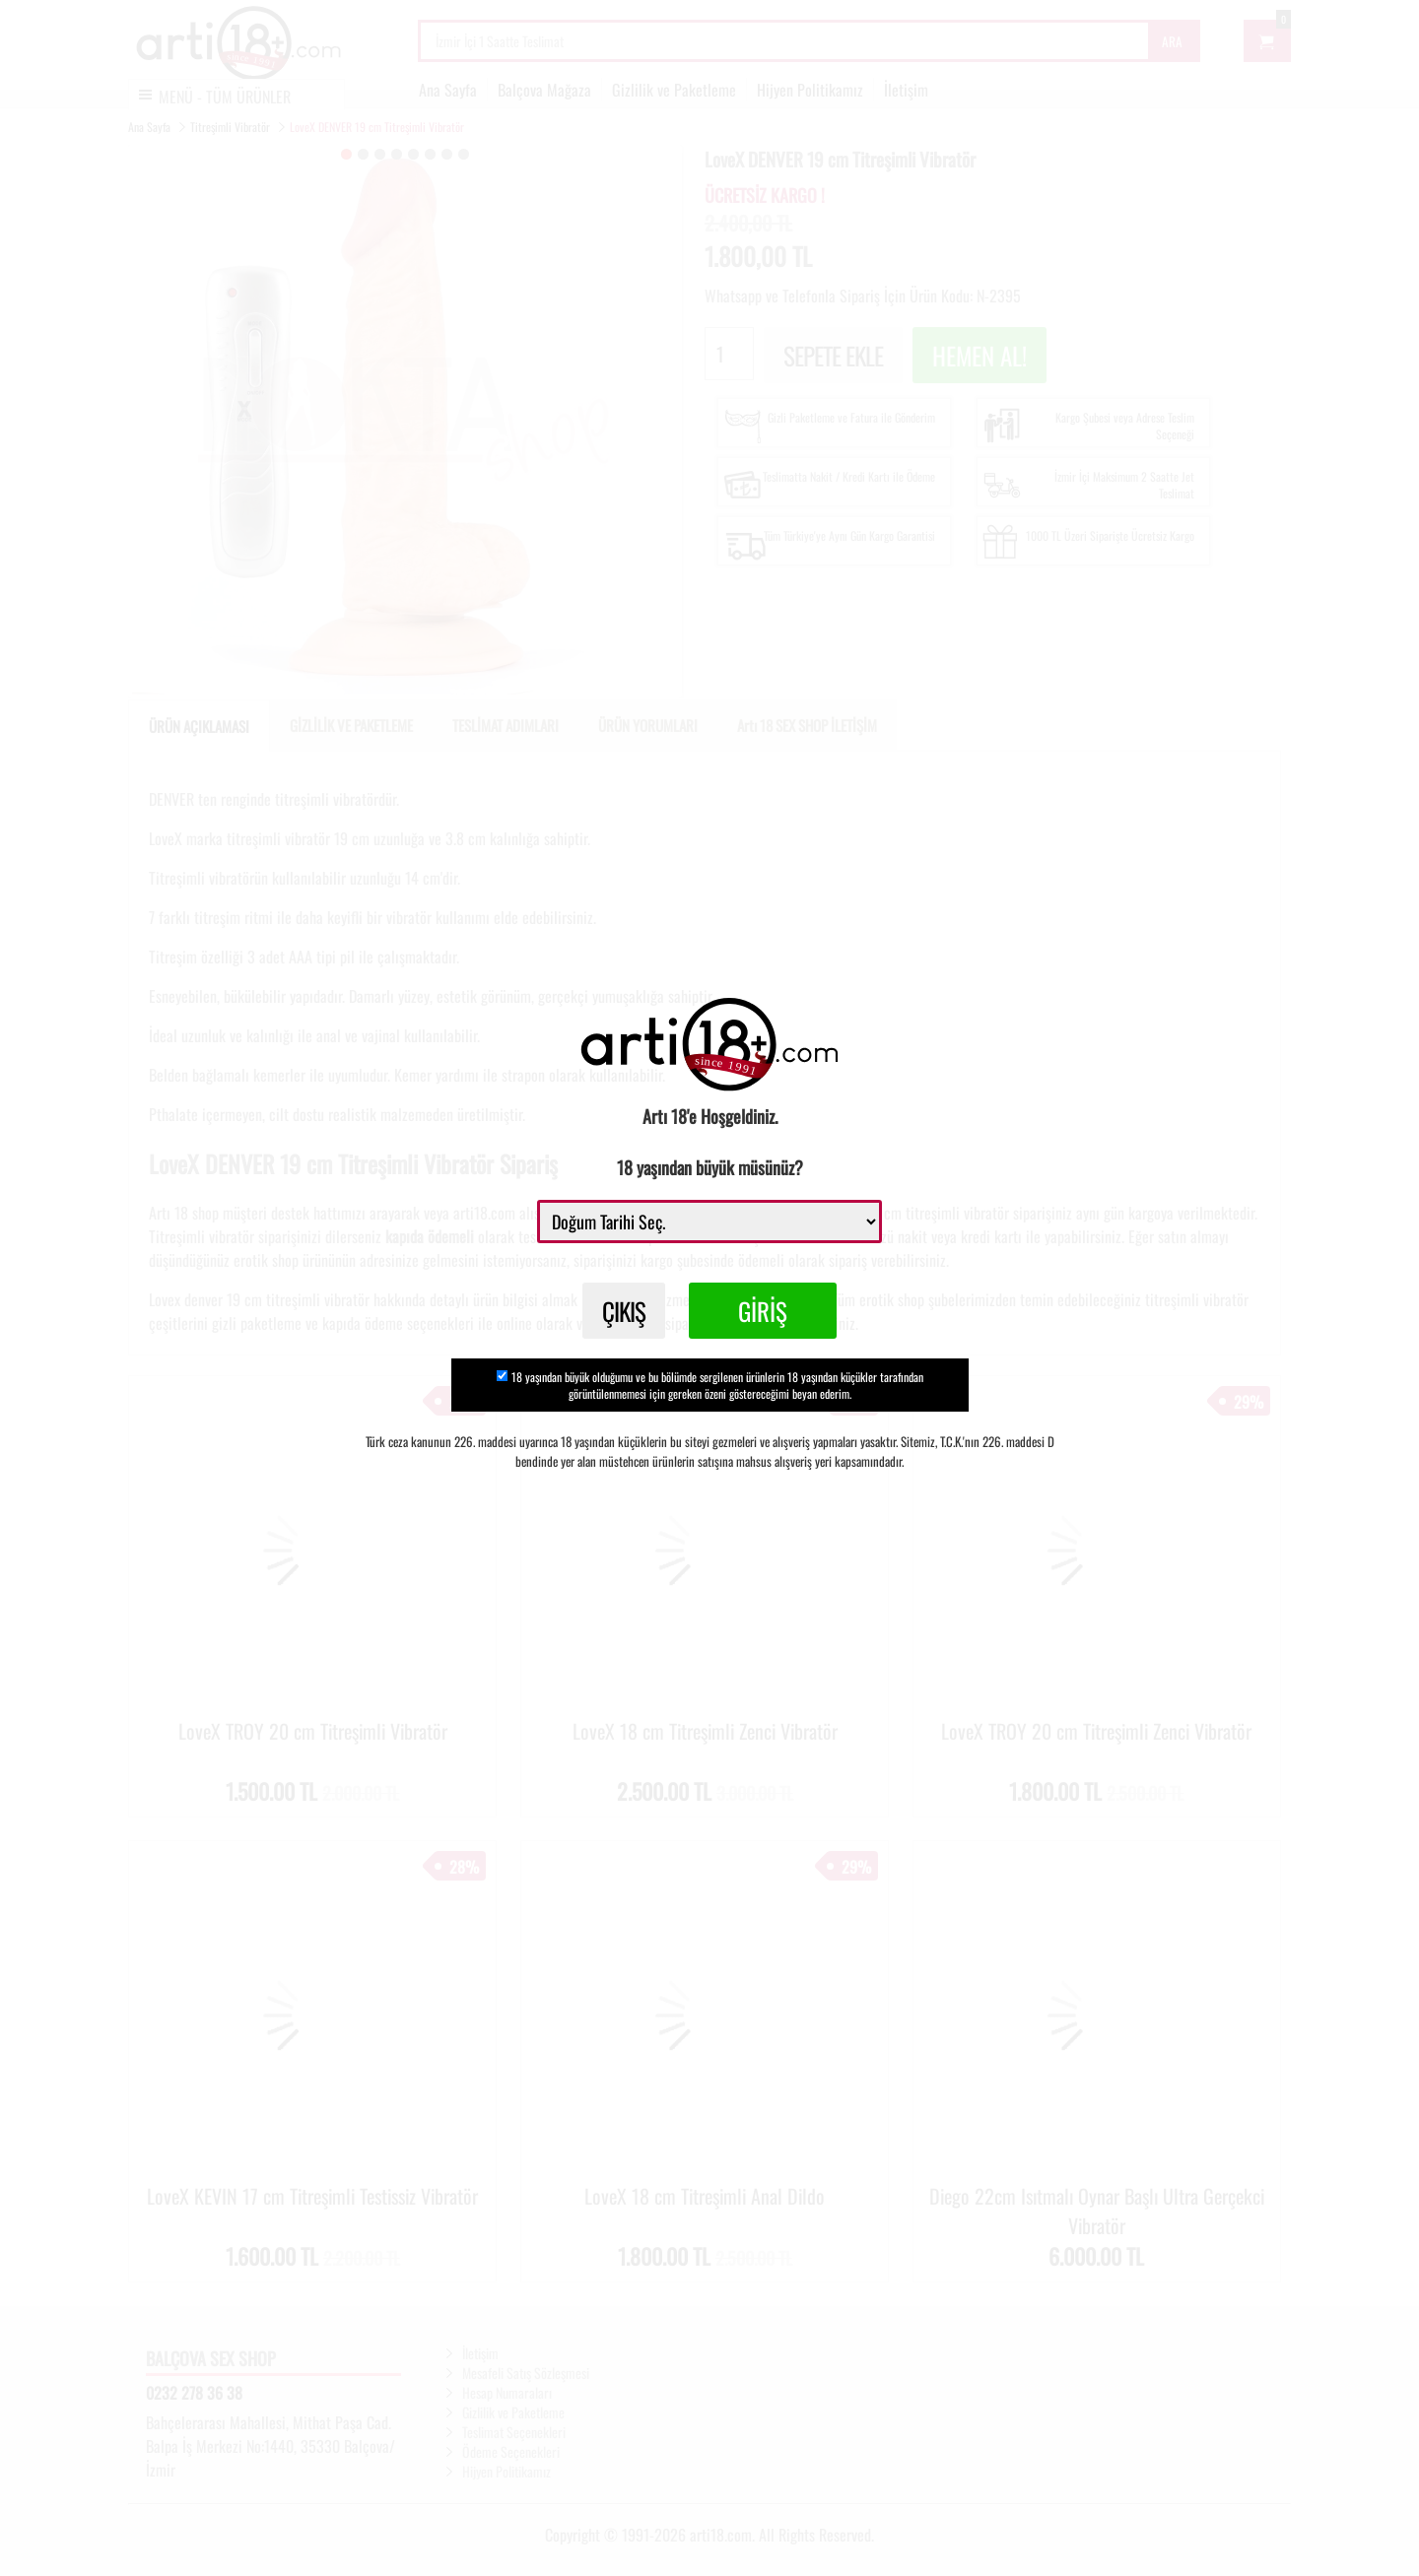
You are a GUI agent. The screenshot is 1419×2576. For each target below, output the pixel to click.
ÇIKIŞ (623, 1310)
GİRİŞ (762, 1310)
